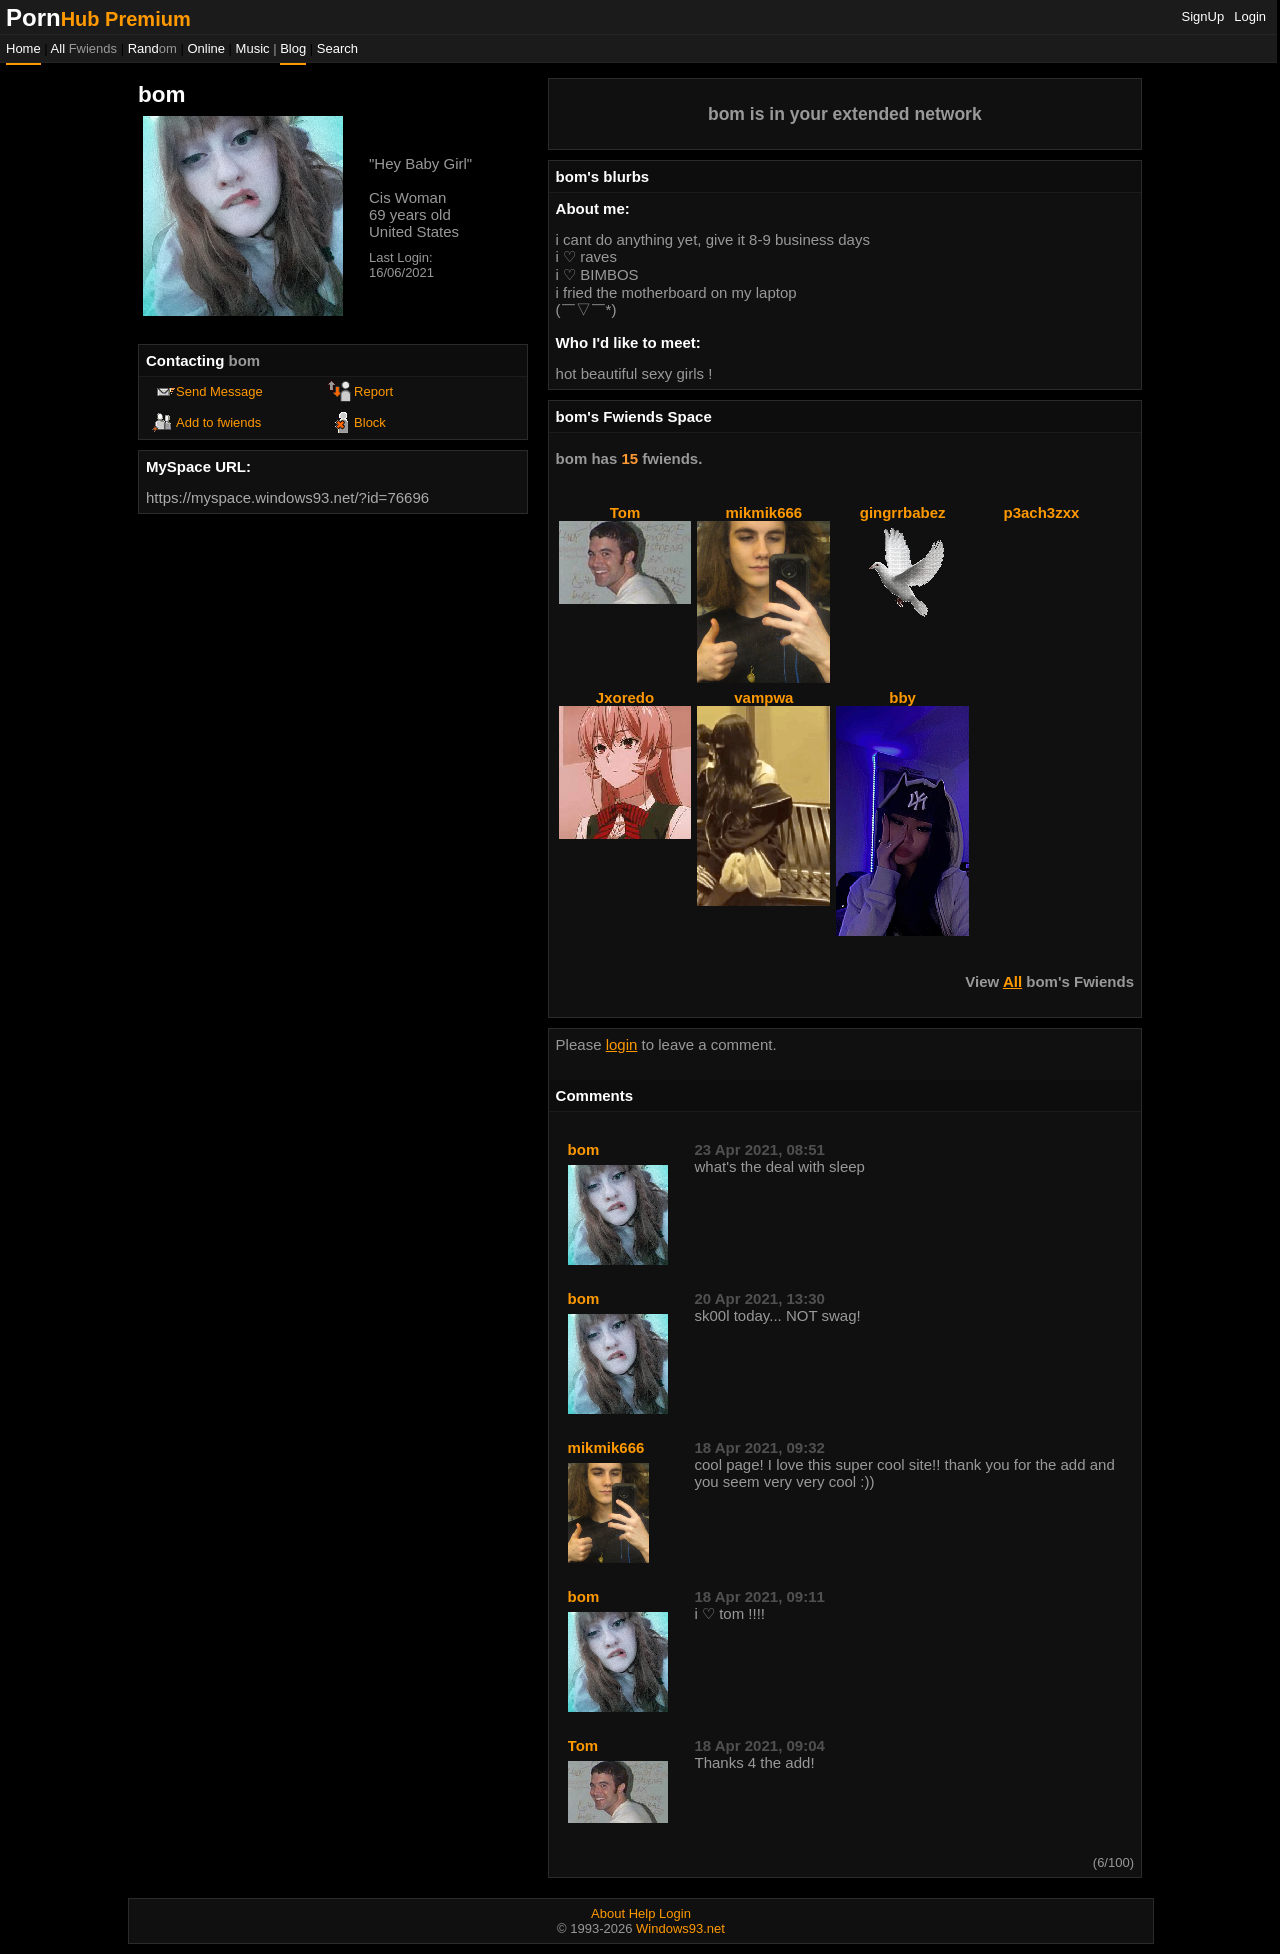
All (84, 48)
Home (23, 48)
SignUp (1203, 16)
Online (206, 48)
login (622, 1044)
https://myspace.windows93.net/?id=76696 (287, 497)
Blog (293, 48)
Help (642, 1913)
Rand (152, 48)
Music (253, 48)
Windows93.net (680, 1928)
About (608, 1913)
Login (1250, 16)
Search (337, 48)
